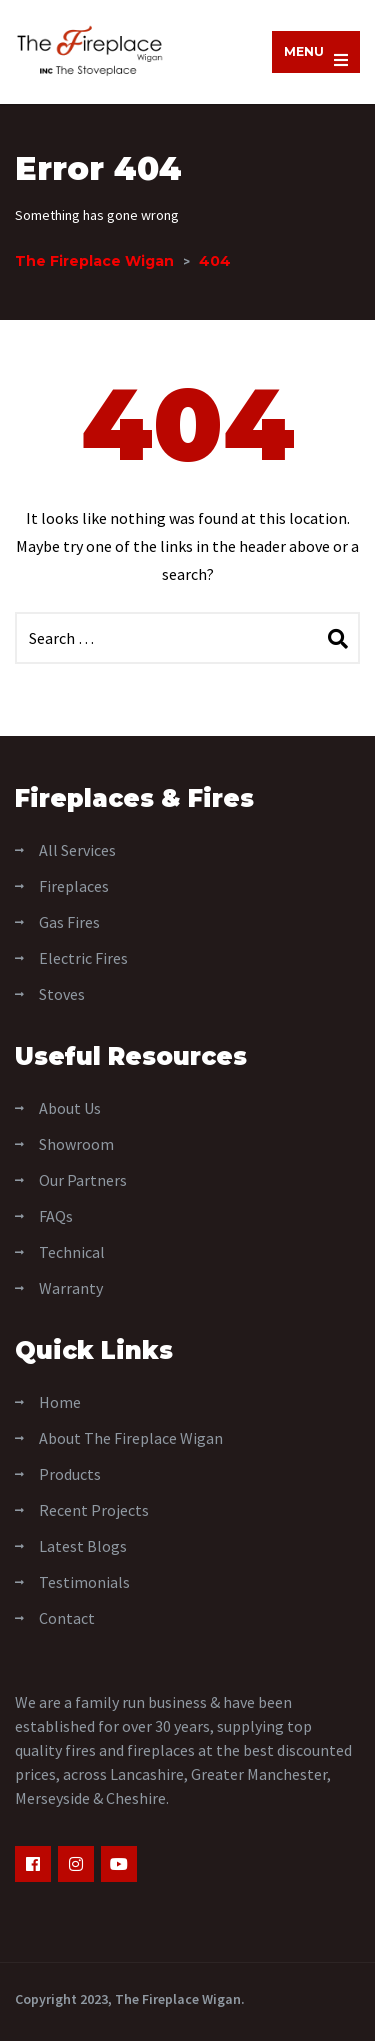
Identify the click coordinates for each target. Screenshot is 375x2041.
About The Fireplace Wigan (131, 1438)
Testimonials (84, 1582)
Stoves (62, 994)
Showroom (76, 1144)
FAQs (56, 1216)
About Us (70, 1108)
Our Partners (83, 1180)
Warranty (71, 1288)
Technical (72, 1252)
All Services (77, 850)
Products (70, 1474)
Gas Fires (69, 922)
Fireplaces (74, 886)
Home (60, 1402)
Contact (67, 1618)
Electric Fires (83, 958)
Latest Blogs (83, 1546)
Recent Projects (94, 1510)
